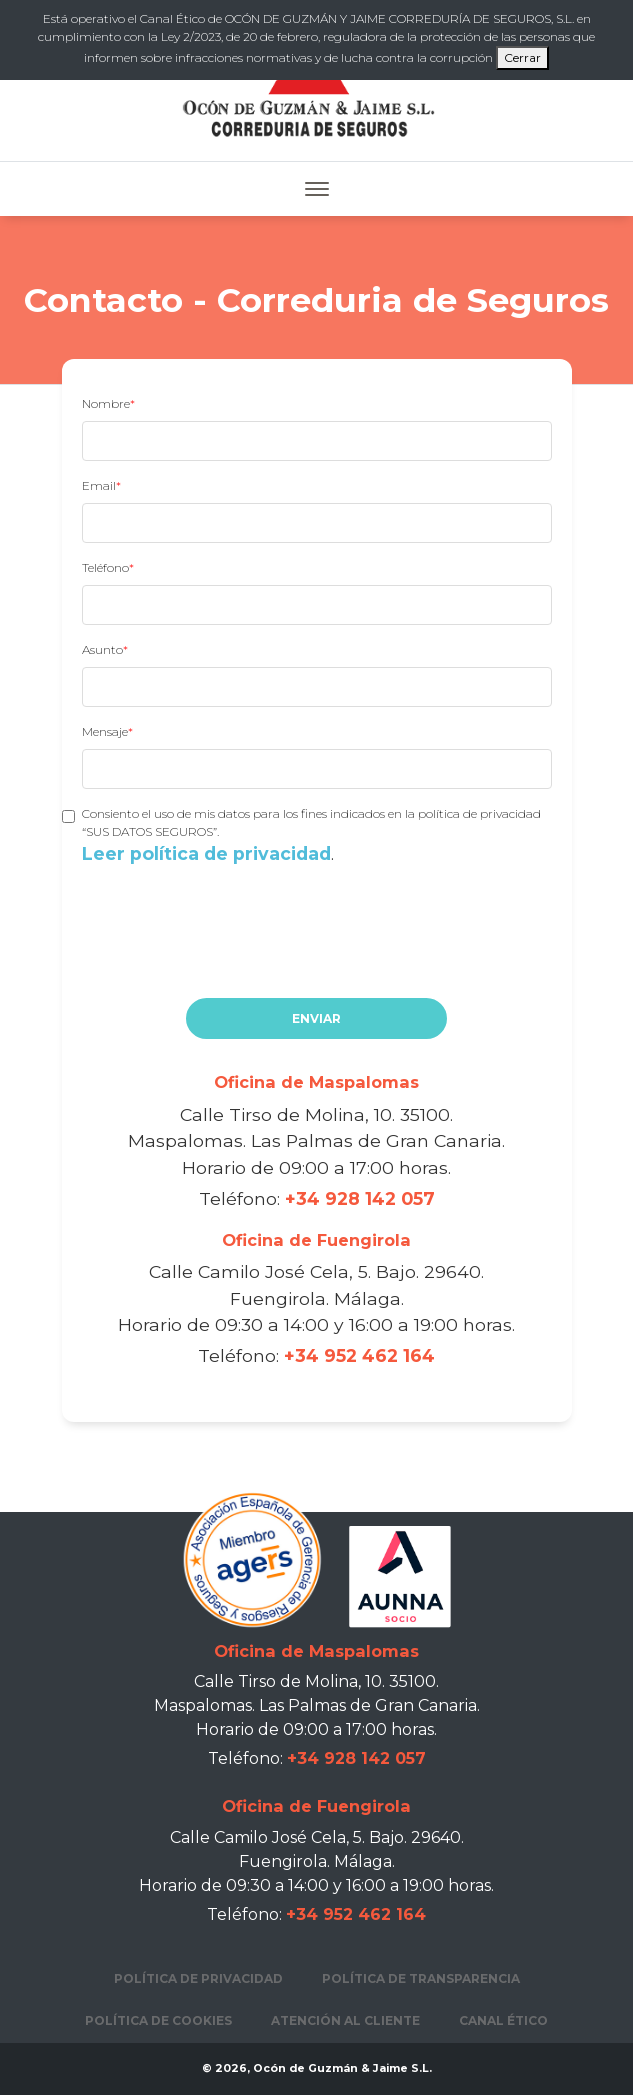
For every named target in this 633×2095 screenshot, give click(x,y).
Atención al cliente (345, 2020)
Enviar (316, 1018)
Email (99, 485)
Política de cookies (158, 2020)
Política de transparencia (421, 1978)
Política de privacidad (198, 1978)
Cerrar (522, 57)
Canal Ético (503, 2020)
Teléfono (105, 567)
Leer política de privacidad (206, 853)
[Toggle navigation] (317, 189)
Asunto (102, 649)
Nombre (106, 403)
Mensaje (105, 731)
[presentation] (234, 951)
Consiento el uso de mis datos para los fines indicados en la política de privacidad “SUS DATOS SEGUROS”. (317, 836)
